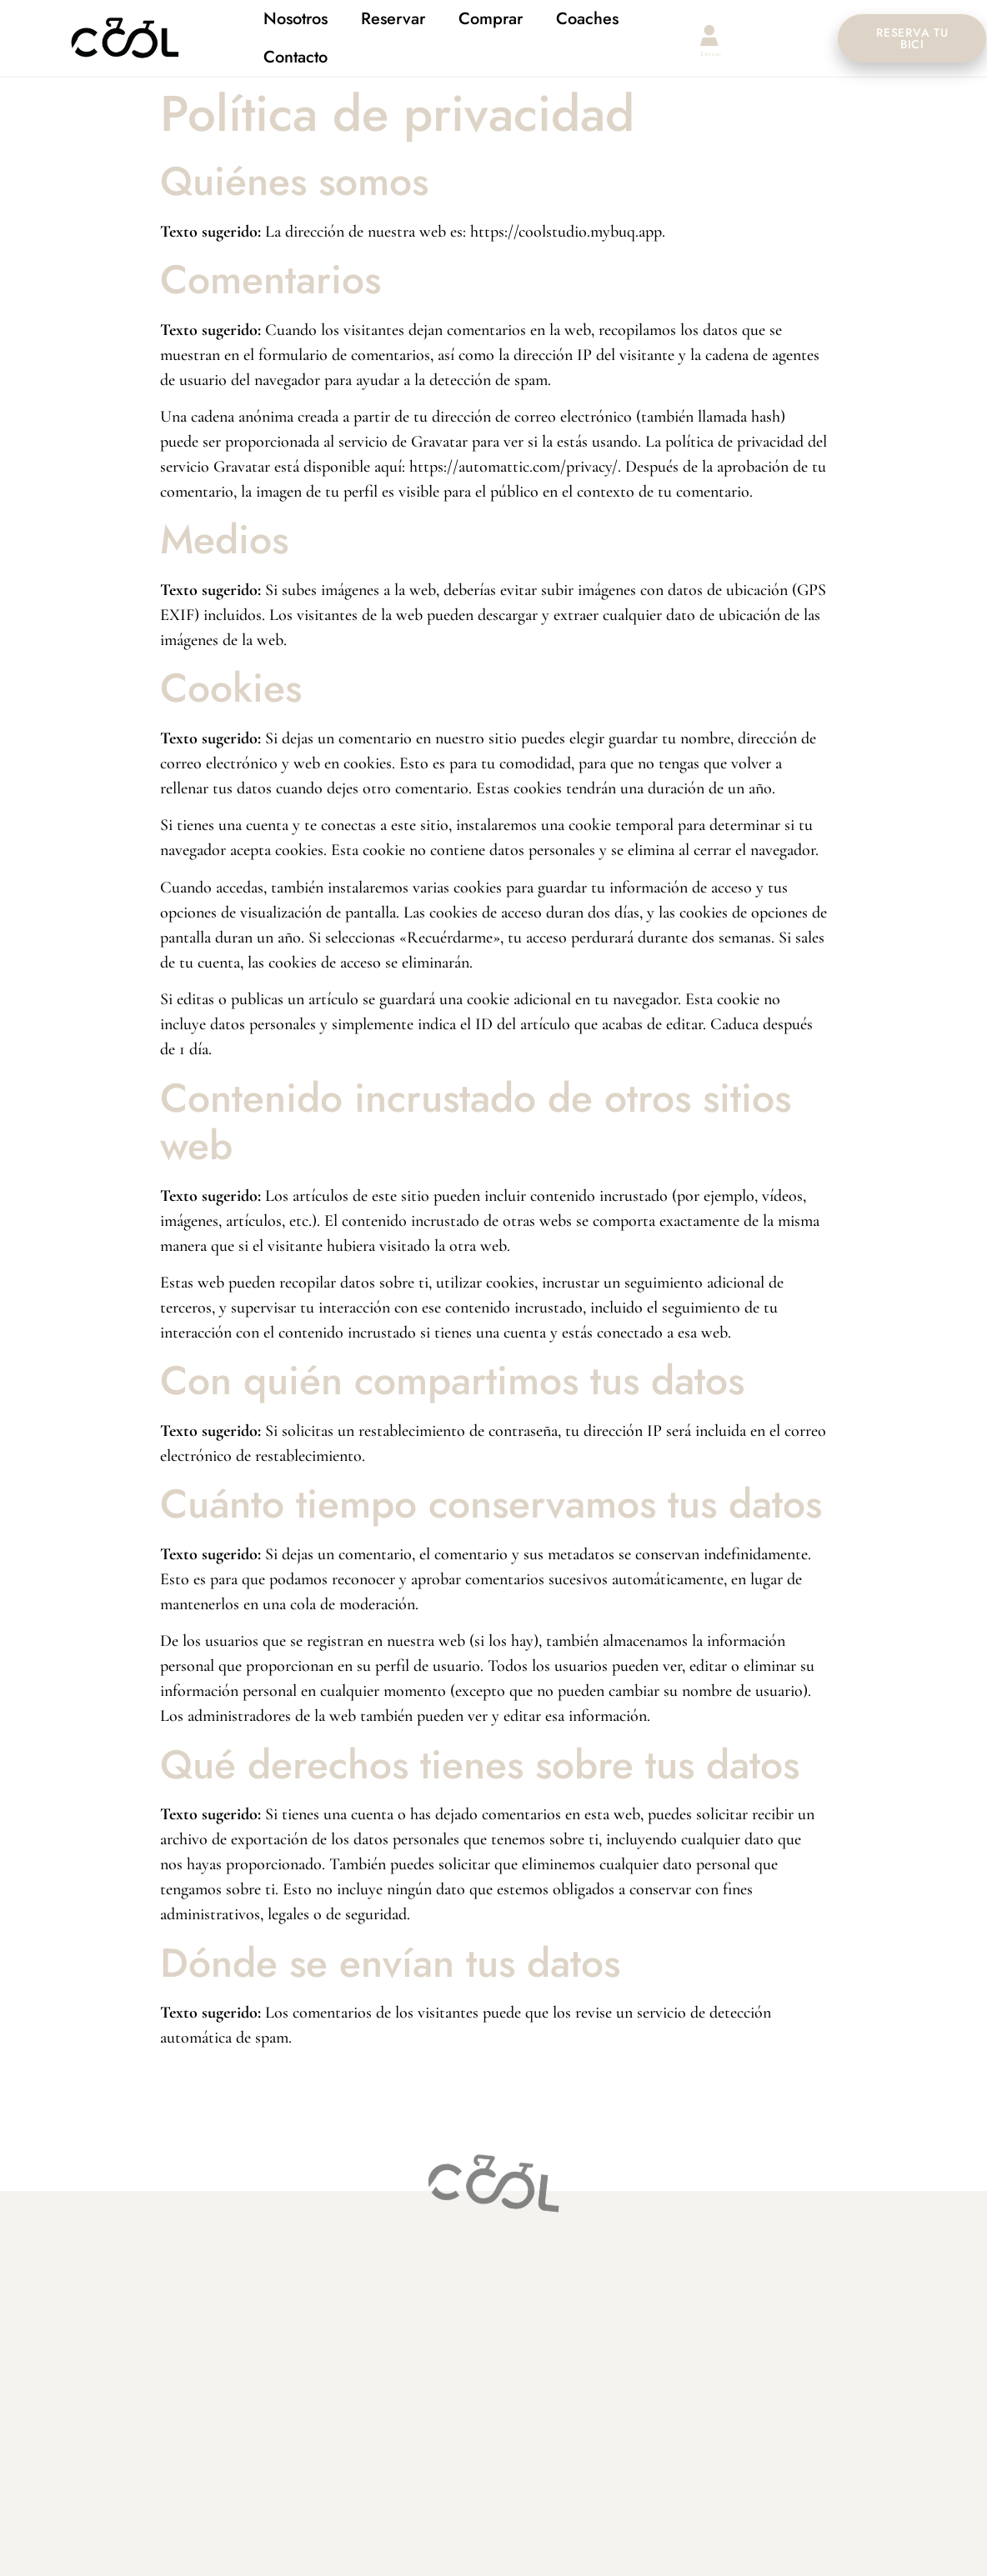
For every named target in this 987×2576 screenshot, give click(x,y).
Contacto (295, 56)
